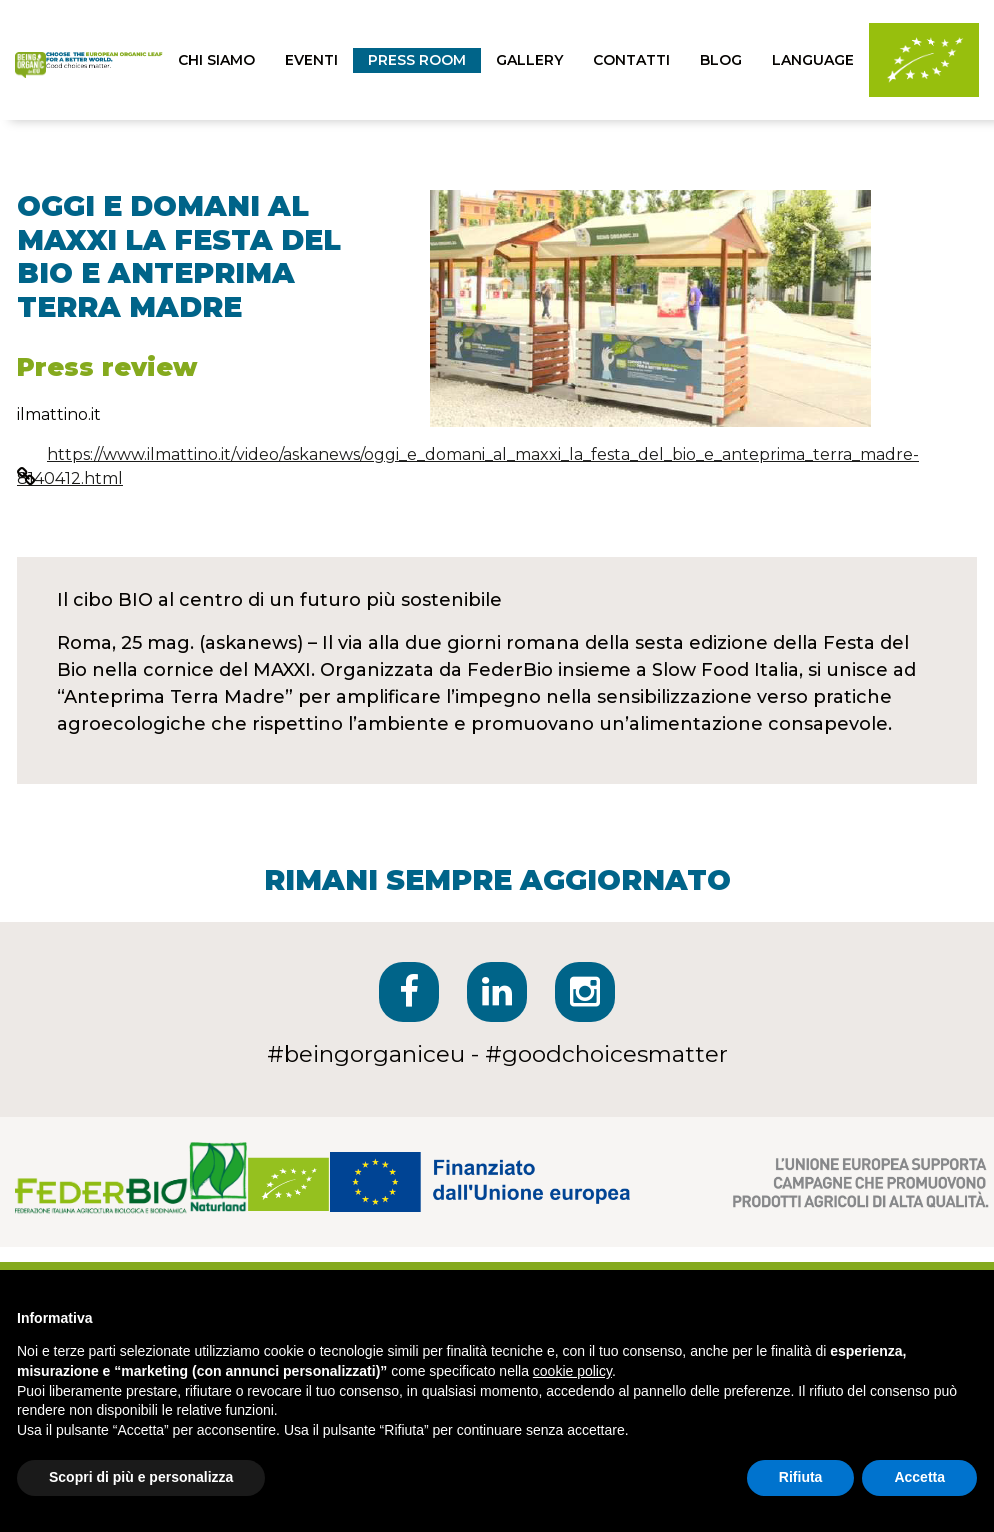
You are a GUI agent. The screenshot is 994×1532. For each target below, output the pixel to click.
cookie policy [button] (572, 1371)
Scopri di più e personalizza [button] (141, 1477)
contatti (631, 60)
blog (721, 60)
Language (813, 60)
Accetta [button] (919, 1477)
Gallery (529, 60)
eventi (311, 60)
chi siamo (216, 60)
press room (417, 60)
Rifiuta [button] (801, 1477)
